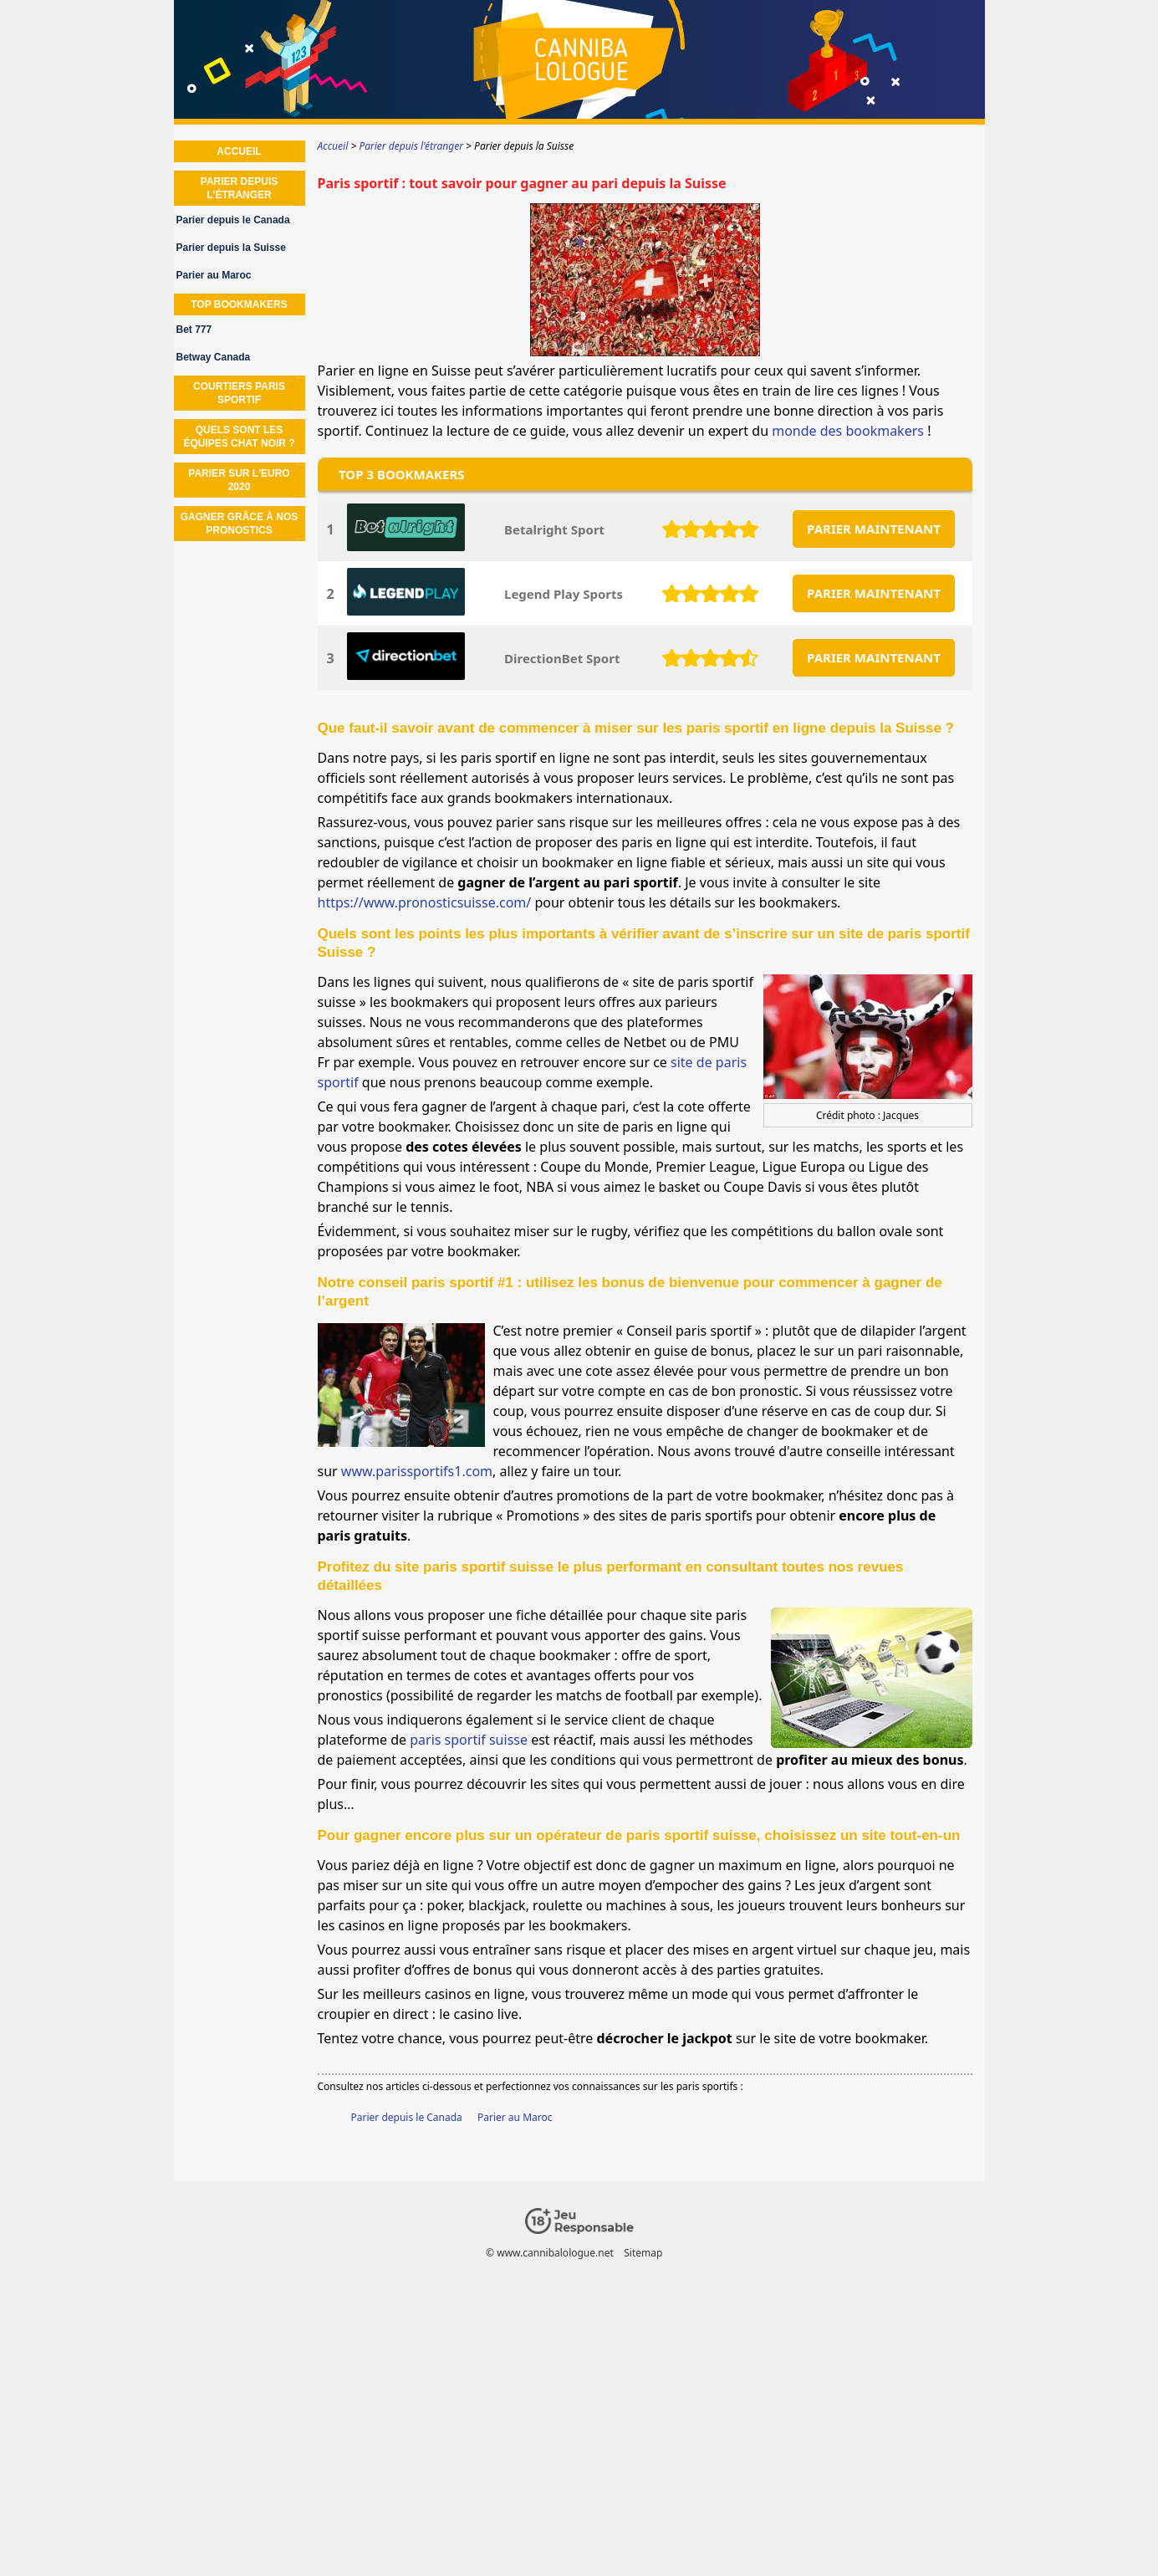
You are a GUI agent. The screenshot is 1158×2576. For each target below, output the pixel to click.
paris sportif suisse (469, 1739)
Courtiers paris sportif (239, 393)
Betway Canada (213, 357)
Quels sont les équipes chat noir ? (238, 436)
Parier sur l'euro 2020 (238, 480)
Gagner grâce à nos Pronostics (239, 523)
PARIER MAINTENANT (874, 528)
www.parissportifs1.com (416, 1471)
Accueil (239, 151)
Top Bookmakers (239, 304)
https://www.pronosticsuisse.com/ (425, 902)
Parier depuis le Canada (406, 2117)
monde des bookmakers (848, 431)
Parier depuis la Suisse (231, 247)
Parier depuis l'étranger (239, 188)
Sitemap (643, 2253)
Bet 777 (194, 329)
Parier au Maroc (515, 2117)
